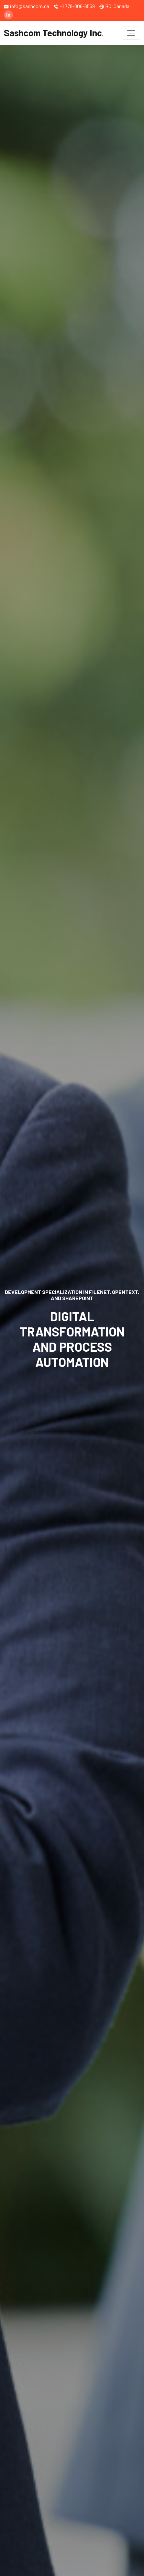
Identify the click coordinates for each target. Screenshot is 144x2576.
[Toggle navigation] (131, 33)
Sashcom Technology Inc (54, 32)
